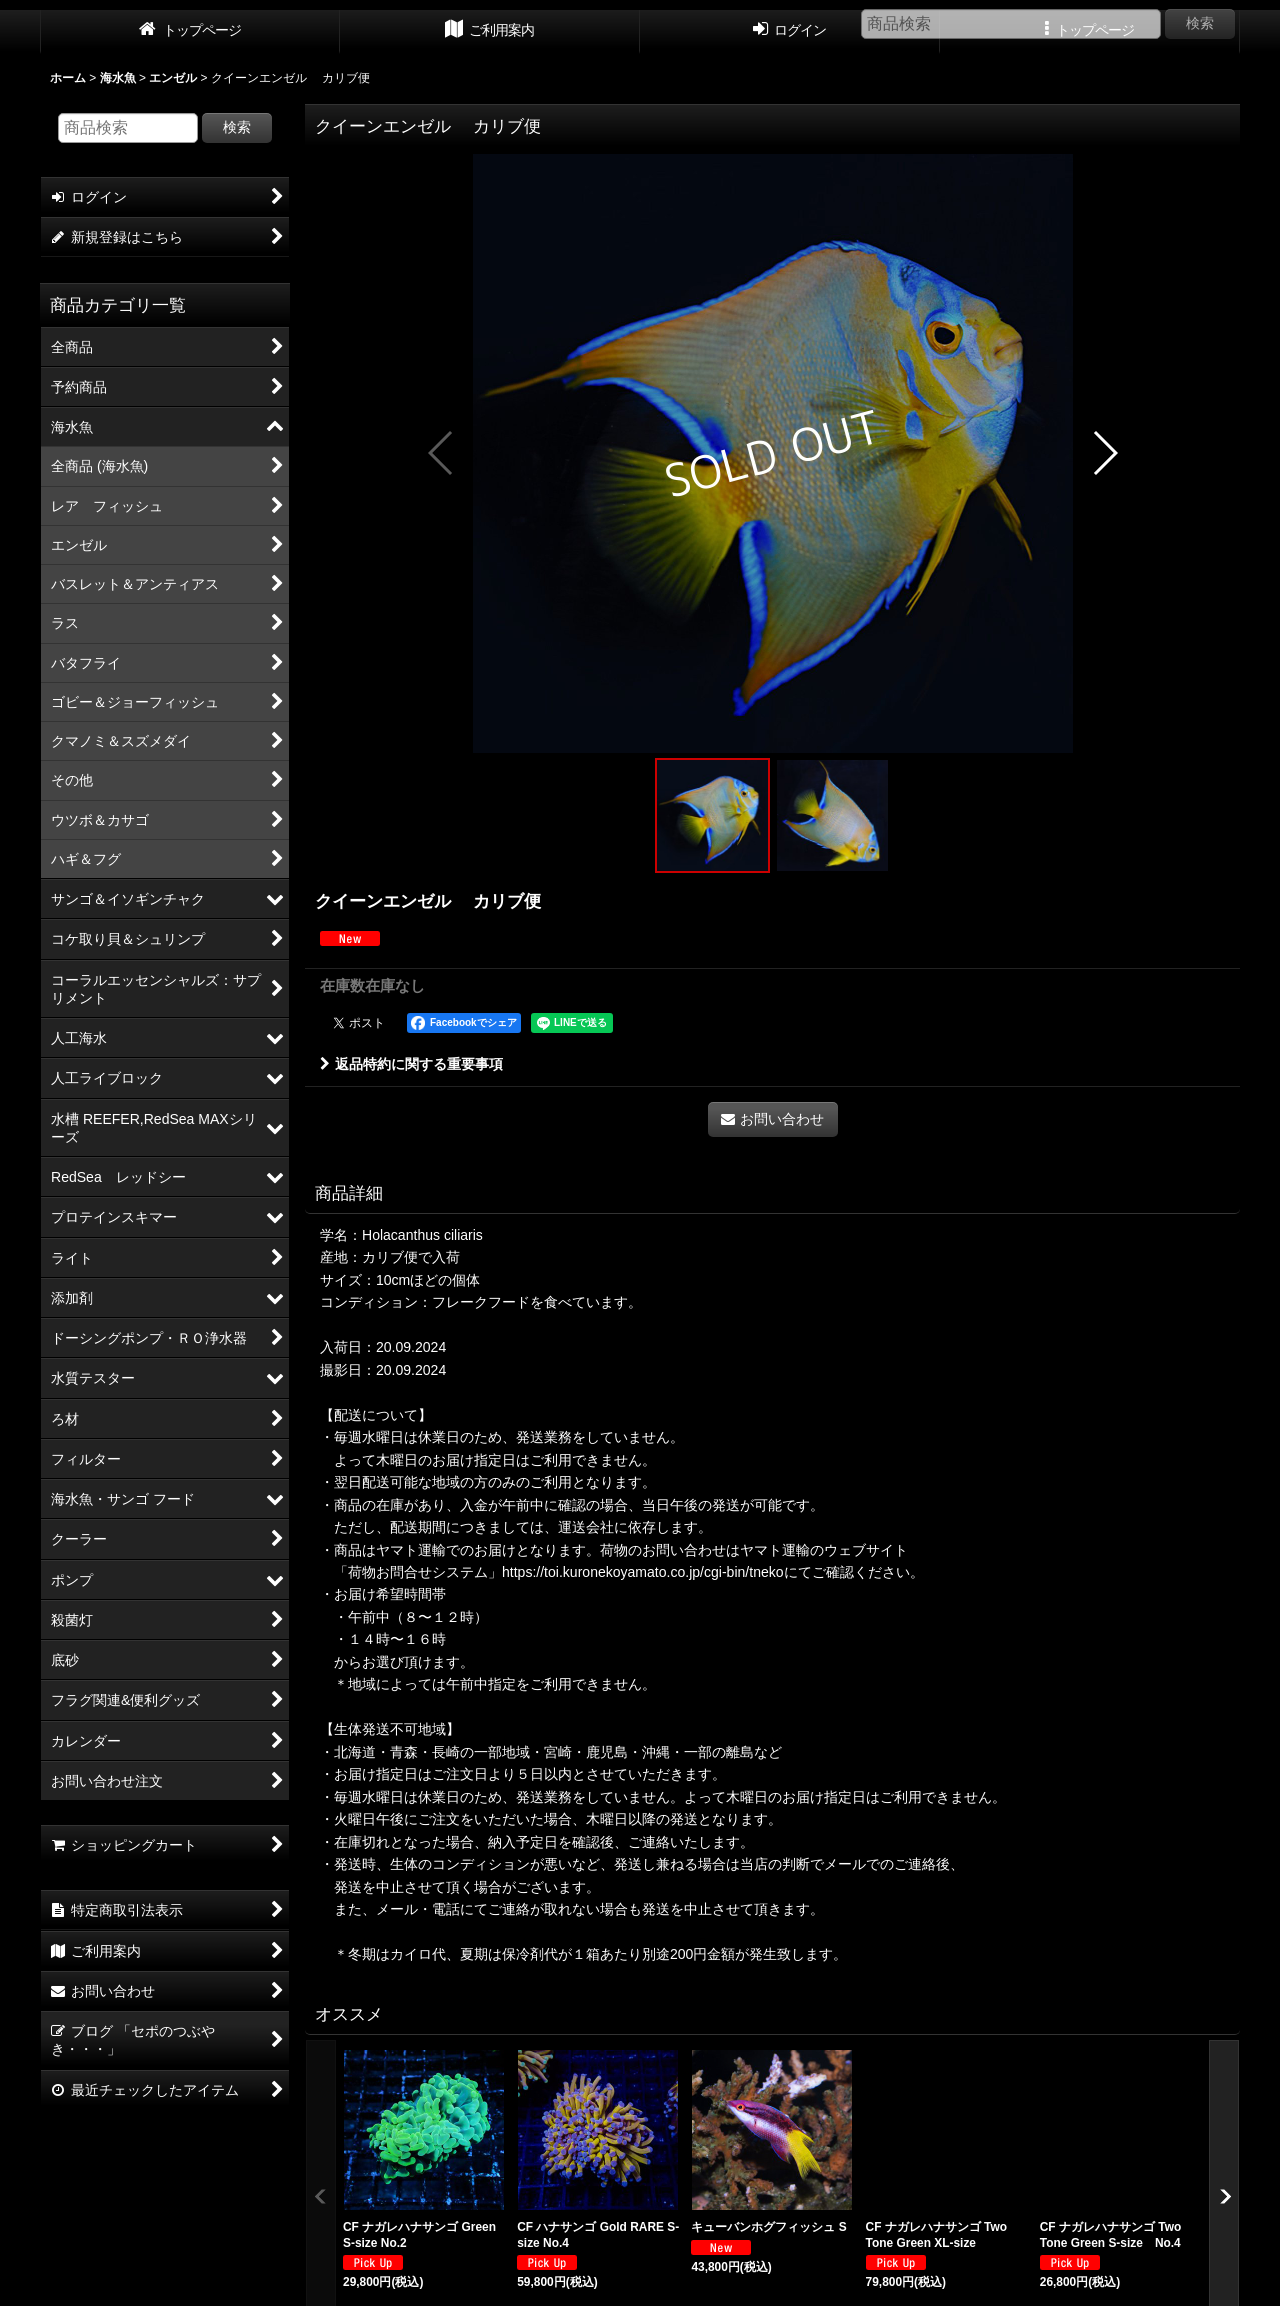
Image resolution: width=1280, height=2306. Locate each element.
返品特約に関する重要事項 (411, 1064)
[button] (441, 453)
